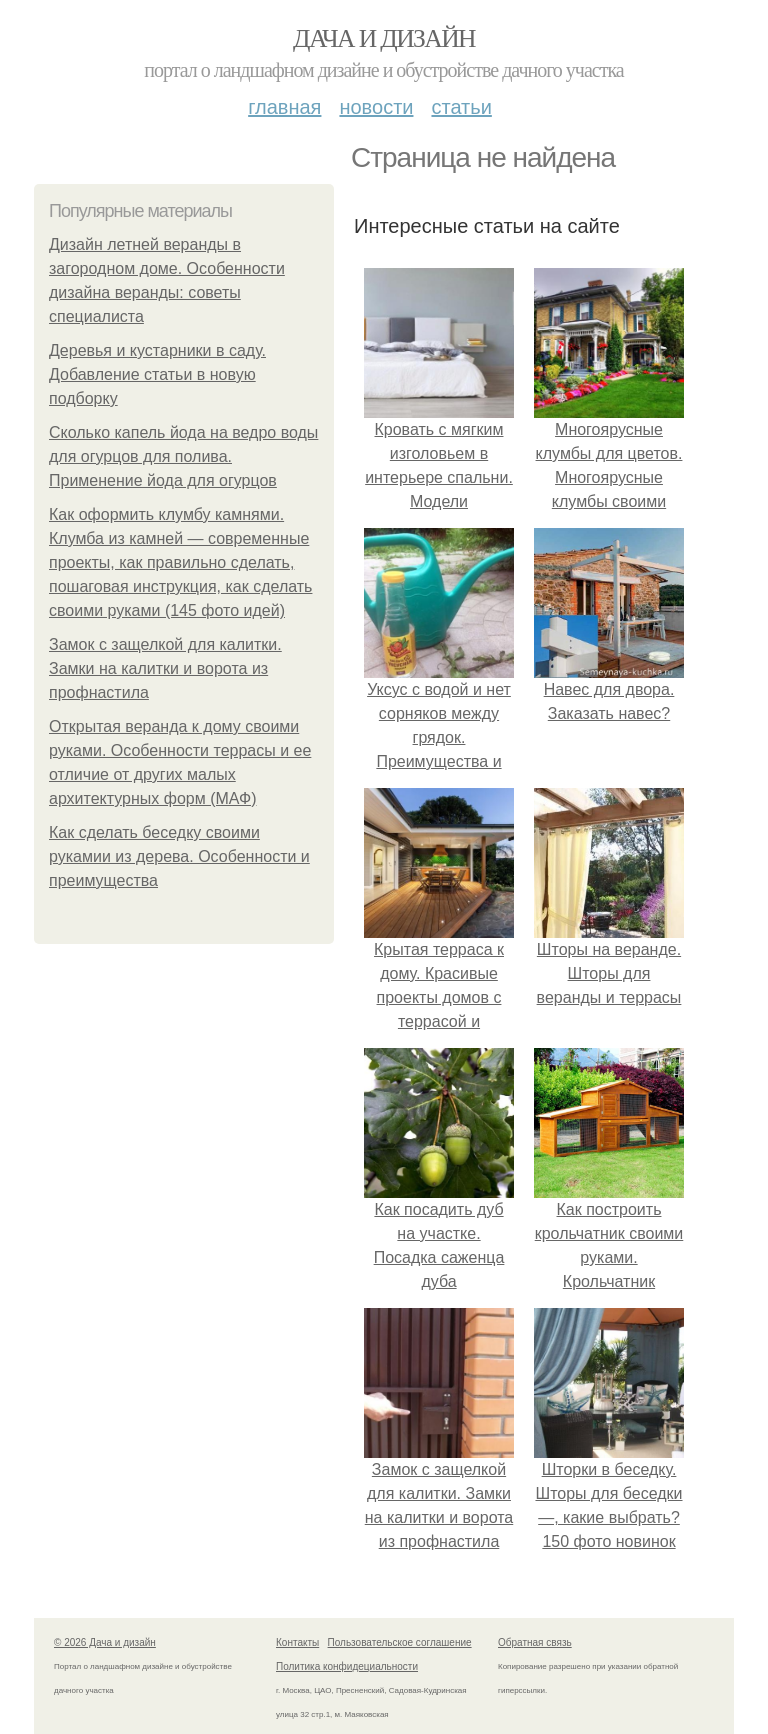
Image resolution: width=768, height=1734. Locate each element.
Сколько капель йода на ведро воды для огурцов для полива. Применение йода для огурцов (183, 456)
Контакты (297, 1642)
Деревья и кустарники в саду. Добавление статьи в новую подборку (157, 374)
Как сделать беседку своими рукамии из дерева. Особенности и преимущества (179, 856)
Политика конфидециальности (347, 1666)
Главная (284, 107)
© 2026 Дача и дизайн (105, 1642)
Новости (376, 107)
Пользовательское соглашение (400, 1642)
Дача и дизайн (384, 38)
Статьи (461, 107)
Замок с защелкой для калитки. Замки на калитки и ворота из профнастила (165, 668)
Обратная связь (535, 1642)
